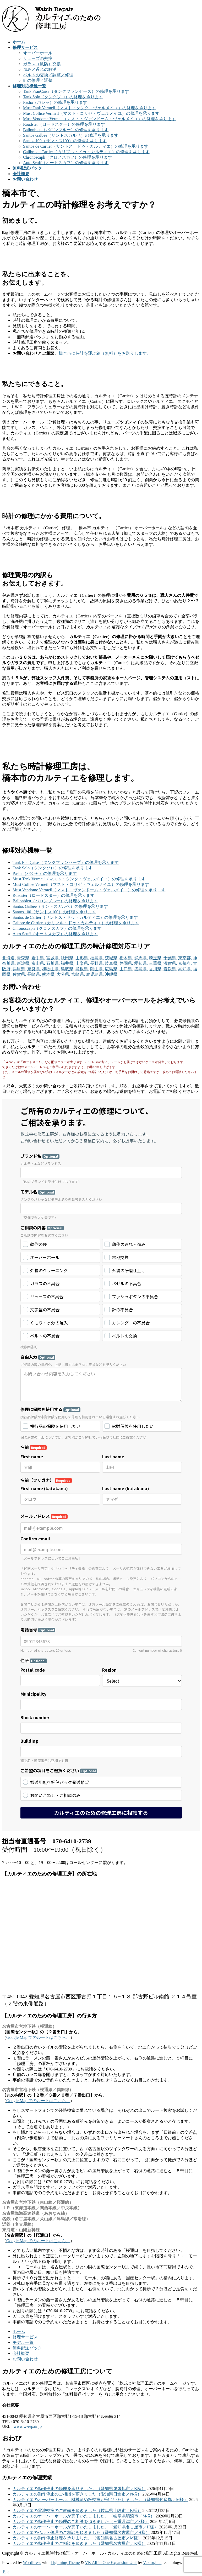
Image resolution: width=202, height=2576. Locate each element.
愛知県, (141, 963)
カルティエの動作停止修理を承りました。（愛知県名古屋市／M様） (77, 2538)
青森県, (23, 958)
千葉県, (170, 958)
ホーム (19, 2331)
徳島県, (141, 969)
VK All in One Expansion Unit (111, 2562)
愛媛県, (170, 969)
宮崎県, (78, 974)
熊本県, (49, 974)
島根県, (82, 969)
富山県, (38, 963)
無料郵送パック (27, 2348)
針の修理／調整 (37, 80)
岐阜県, (111, 963)
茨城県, (111, 958)
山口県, (126, 969)
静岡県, (126, 963)
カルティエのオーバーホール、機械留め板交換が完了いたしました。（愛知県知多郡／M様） (100, 2499)
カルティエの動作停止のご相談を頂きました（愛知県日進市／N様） (77, 2494)
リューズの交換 (37, 58)
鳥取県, (67, 969)
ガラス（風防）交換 (42, 64)
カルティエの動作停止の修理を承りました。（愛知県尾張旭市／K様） (79, 2488)
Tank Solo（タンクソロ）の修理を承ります (63, 97)
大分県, (63, 974)
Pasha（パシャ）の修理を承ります (55, 102)
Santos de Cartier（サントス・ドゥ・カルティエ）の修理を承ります (85, 146)
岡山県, (97, 969)
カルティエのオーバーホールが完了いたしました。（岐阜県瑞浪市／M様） (84, 2516)
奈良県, (34, 969)
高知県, (185, 969)
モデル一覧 (23, 2342)
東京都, (185, 958)
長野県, (97, 963)
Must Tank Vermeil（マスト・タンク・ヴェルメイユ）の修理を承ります (89, 108)
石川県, (53, 963)
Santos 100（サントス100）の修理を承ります (65, 141)
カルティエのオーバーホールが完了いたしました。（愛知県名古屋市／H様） (85, 2527)
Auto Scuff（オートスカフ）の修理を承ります (65, 162)
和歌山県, (51, 969)
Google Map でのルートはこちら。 (38, 2037)
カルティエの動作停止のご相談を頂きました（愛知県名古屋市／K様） (79, 2543)
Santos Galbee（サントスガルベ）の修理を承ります (70, 135)
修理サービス (25, 2337)
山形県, (82, 958)
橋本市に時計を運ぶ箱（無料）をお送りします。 (105, 353)
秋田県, (67, 958)
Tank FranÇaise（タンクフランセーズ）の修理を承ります (76, 91)
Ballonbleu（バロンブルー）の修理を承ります (65, 130)
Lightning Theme (65, 2562)
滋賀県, (170, 963)
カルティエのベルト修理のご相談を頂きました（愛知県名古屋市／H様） (81, 2532)
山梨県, (82, 963)
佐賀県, (19, 974)
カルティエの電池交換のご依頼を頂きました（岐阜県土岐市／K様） (77, 2510)
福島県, (97, 958)
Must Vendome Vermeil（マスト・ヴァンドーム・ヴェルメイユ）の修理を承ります (99, 119)
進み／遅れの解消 (40, 69)
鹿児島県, (95, 974)
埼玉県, (155, 958)
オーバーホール (37, 53)
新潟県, (23, 963)
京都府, (185, 963)
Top (5, 2571)
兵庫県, (19, 969)
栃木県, (126, 958)
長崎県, (34, 974)
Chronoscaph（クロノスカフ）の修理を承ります (67, 157)
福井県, (67, 963)
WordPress (32, 2562)
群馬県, (141, 958)
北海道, (9, 958)
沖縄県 (111, 974)
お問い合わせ (25, 2359)
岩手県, (38, 958)
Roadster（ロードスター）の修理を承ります (64, 124)
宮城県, (53, 958)
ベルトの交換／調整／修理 (48, 75)
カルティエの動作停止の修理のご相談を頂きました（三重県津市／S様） (81, 2521)
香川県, (155, 969)
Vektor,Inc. (152, 2562)
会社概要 (21, 2353)
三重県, (155, 963)
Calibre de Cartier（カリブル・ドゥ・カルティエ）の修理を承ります (86, 152)
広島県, (111, 969)
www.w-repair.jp (28, 2426)
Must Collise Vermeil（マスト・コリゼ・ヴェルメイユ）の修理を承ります (91, 113)
